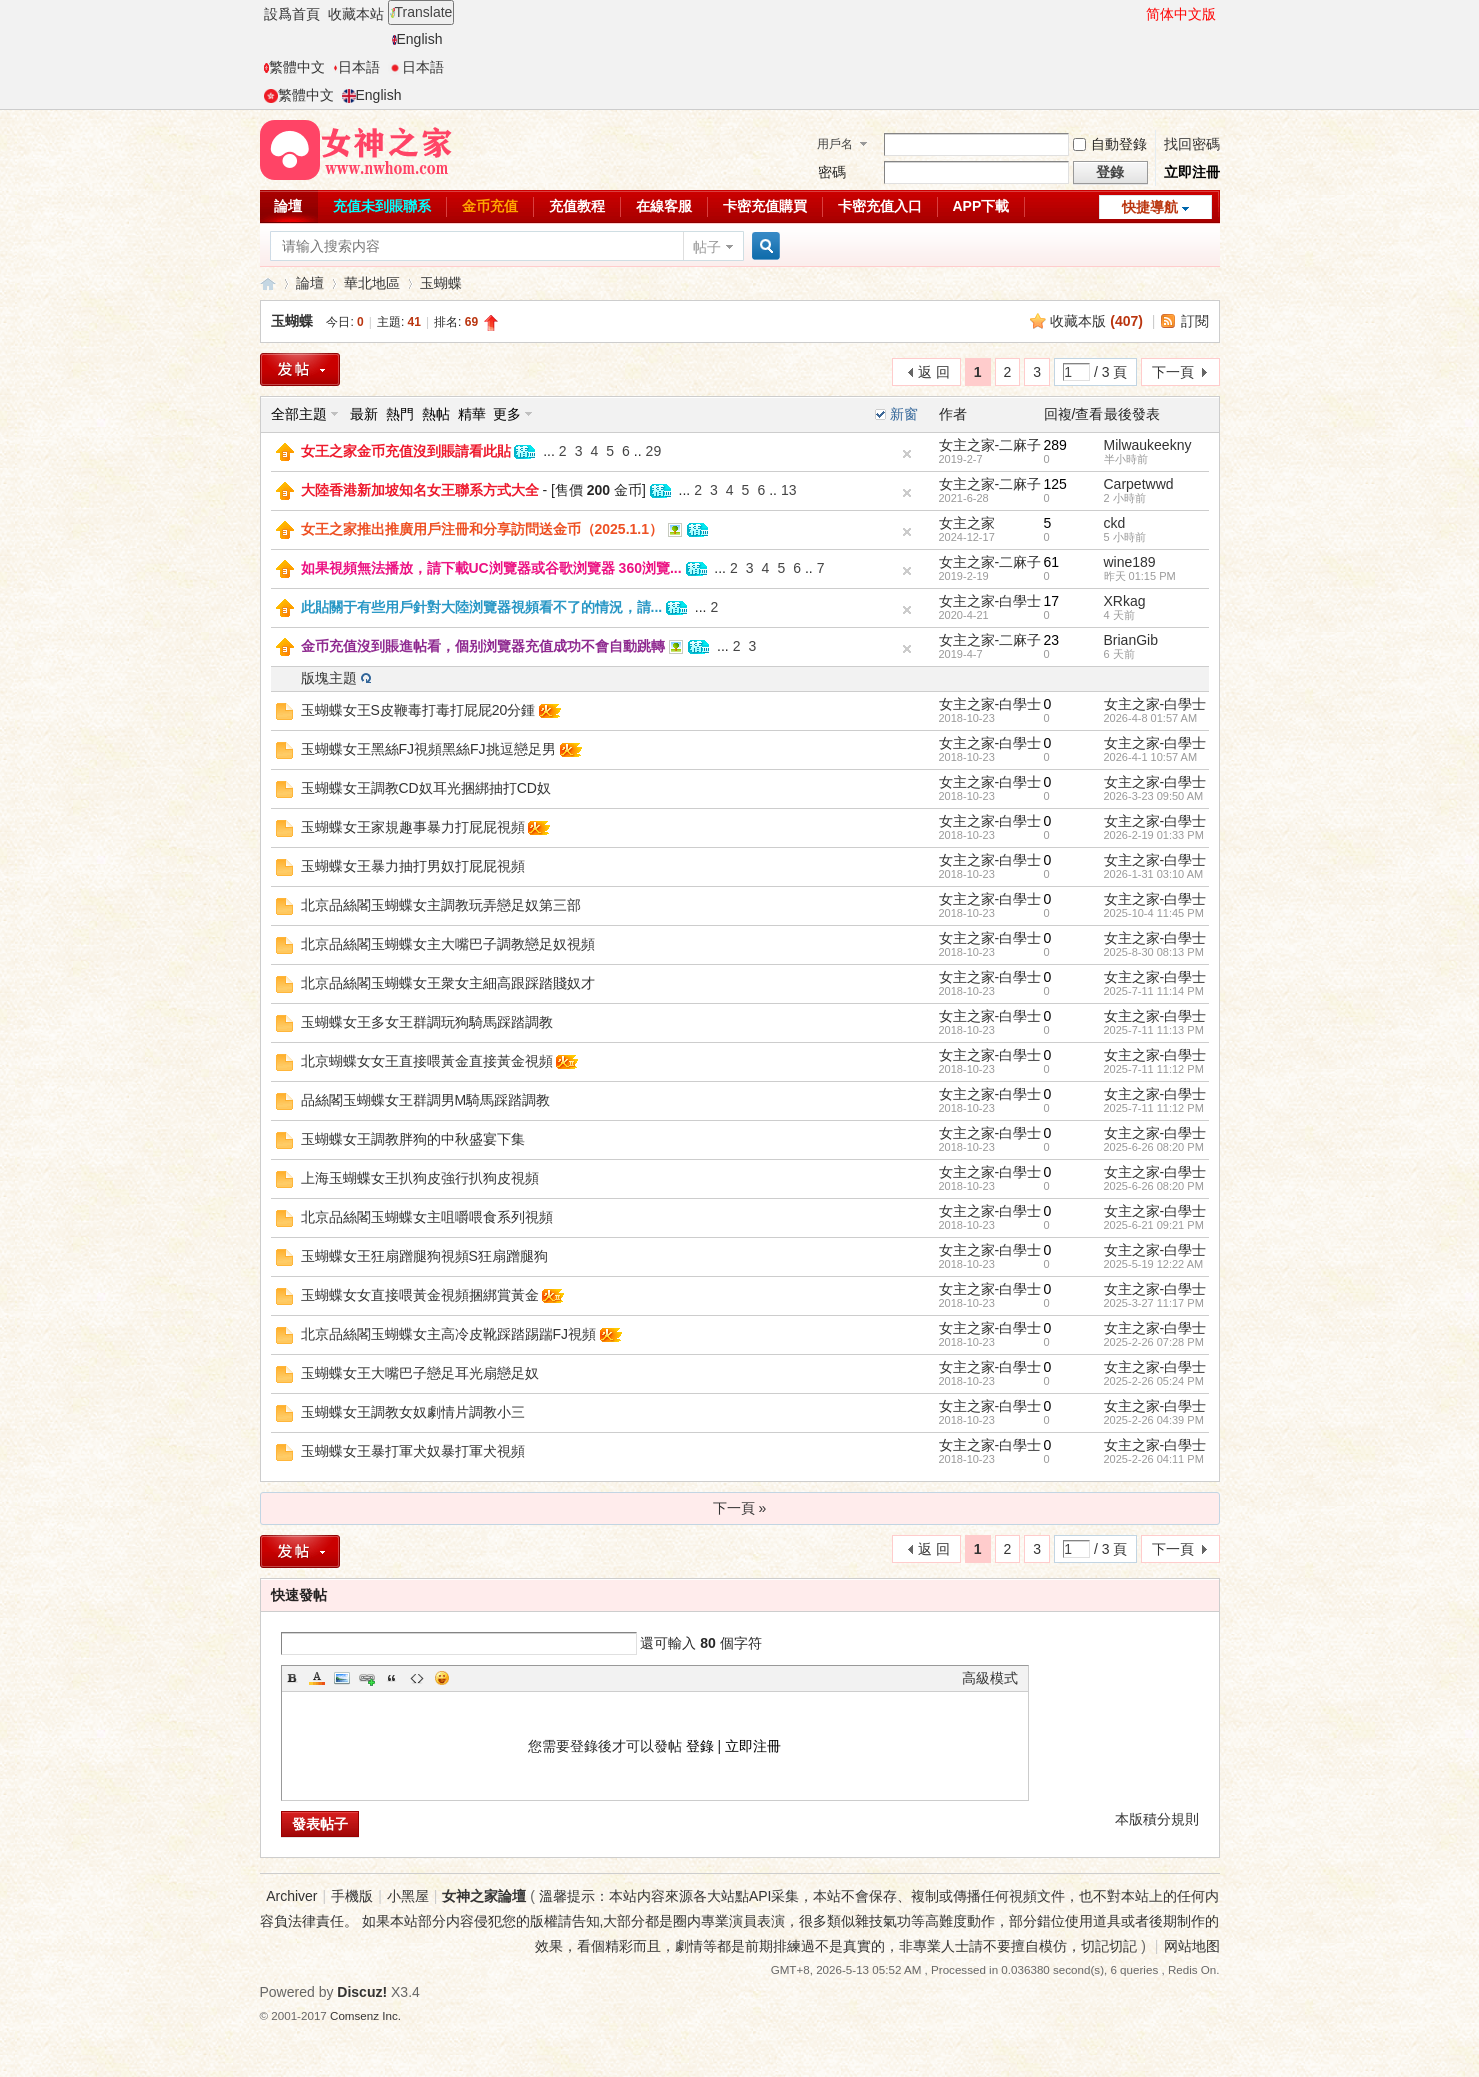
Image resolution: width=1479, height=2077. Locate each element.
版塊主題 (329, 678)
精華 (472, 414)
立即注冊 (1192, 172)
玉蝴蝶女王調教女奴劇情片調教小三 (413, 1412)
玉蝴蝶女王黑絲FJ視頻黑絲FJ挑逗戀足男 (428, 749)
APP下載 (981, 206)
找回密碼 (1192, 144)
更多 (507, 414)
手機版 (352, 1896)
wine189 (1130, 562)
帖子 (707, 247)
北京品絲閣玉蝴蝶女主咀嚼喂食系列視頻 (427, 1217)
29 (654, 451)
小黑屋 (408, 1896)
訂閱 (1195, 321)
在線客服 (664, 206)
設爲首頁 (292, 14)
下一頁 (1173, 372)
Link (367, 1678)
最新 (364, 414)
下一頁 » (740, 1508)
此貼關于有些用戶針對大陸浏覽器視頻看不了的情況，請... (482, 607)
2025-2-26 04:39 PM (1154, 1420)
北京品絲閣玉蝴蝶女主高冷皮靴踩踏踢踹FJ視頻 (449, 1334)
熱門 (400, 414)
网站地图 (1192, 1946)
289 (1055, 445)
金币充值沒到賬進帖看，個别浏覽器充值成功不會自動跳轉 (483, 646)
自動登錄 (1110, 144)
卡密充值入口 (880, 206)
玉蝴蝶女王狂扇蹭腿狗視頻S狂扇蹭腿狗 (424, 1256)
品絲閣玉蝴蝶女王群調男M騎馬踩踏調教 (426, 1100)
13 (789, 490)
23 (1052, 640)
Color (317, 1678)
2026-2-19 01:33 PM (1154, 835)
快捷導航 (1150, 207)
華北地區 (372, 283)
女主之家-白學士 (990, 601)
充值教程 (577, 206)
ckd (1115, 523)
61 (1052, 562)
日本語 (356, 67)
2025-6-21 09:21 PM (1154, 1225)
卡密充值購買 (765, 206)
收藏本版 (1096, 321)
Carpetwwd (1139, 484)
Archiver (291, 1896)
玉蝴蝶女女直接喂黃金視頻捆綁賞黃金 (420, 1295)
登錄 (700, 1746)
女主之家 (967, 523)
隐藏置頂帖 (907, 454)
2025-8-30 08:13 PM (1154, 952)
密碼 (832, 172)
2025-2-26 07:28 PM (1154, 1342)
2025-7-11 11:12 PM (1154, 1069)
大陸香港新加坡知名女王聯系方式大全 (420, 490)
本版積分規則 (1157, 1819)
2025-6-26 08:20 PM (1154, 1147)
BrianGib (1131, 640)
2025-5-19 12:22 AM (1154, 1264)
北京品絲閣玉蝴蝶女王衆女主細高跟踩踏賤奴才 (448, 983)
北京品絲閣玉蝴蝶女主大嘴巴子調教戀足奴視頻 (448, 944)
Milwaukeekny (1148, 445)
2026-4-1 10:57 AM (1151, 757)
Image (342, 1678)
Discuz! (362, 1992)
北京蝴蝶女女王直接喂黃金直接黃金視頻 (427, 1061)
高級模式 (990, 1678)
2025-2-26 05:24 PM (1154, 1381)
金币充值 (490, 206)
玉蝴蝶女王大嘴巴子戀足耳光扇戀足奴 (420, 1373)
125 (1055, 484)
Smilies (442, 1678)
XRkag (1125, 601)
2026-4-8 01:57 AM (1151, 718)
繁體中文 (294, 67)
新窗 (904, 414)
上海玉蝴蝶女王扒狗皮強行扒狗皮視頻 (420, 1178)
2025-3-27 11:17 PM (1154, 1303)
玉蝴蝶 (441, 283)
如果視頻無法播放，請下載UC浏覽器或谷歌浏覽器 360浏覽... (491, 568)
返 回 (934, 372)
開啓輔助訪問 (1137, 14)
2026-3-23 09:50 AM (1154, 796)
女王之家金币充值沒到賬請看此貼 (406, 451)
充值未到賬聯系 (382, 206)
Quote (392, 1678)
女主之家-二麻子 (990, 445)
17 (1052, 601)
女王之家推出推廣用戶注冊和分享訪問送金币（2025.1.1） (482, 529)
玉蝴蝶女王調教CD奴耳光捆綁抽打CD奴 (426, 788)
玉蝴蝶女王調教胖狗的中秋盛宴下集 (413, 1139)
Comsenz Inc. (365, 2015)
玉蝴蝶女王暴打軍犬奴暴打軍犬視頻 (413, 1451)
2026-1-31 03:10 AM (1154, 874)
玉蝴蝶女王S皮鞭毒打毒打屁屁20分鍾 (418, 710)
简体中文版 (1181, 14)
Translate (421, 12)
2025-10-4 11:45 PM (1154, 913)
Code (417, 1678)
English (417, 39)
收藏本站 (356, 14)
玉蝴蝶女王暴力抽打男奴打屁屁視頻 (413, 866)
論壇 (288, 206)
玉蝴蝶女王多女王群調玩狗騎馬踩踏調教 (427, 1022)
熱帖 (436, 414)
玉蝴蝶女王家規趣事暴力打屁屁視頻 (413, 827)
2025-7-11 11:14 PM (1154, 991)
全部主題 (299, 414)
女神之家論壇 (268, 283)
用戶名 (835, 144)
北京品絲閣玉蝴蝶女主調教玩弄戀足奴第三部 (441, 905)
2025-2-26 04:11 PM (1154, 1459)
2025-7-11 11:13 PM (1154, 1030)
